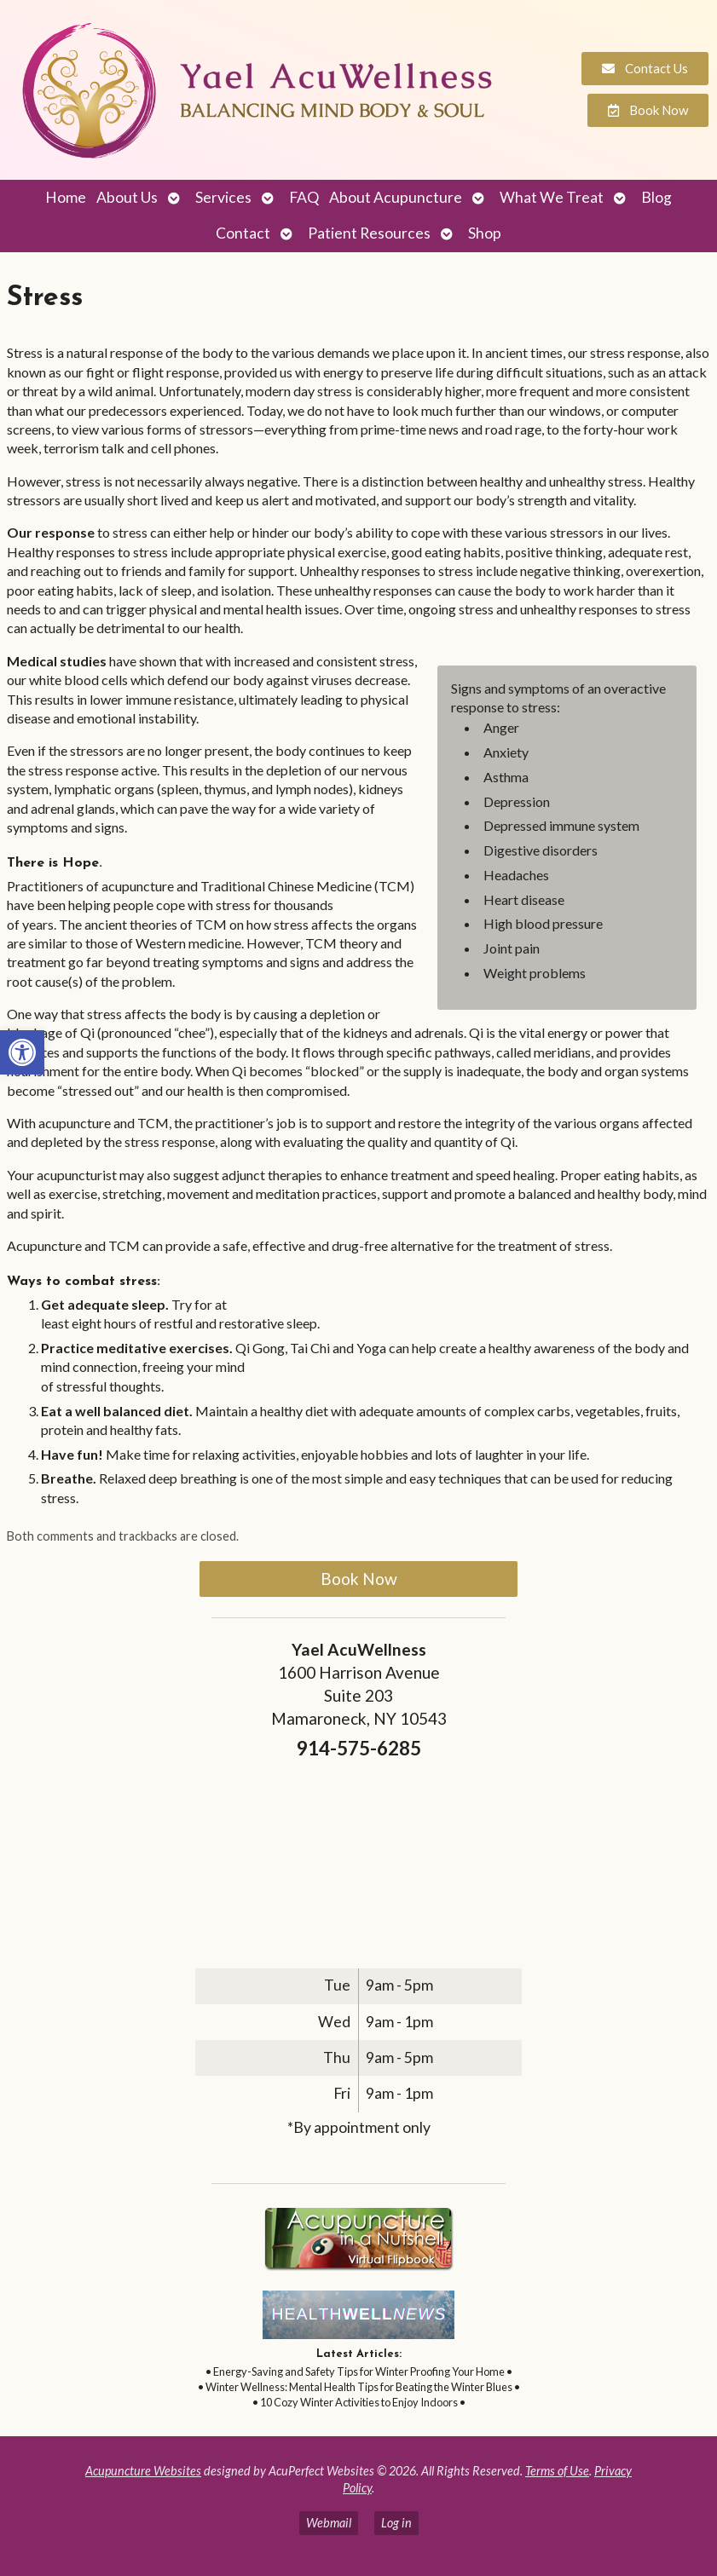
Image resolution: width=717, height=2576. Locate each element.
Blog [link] (656, 197)
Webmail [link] (328, 2522)
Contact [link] (243, 233)
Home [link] (65, 197)
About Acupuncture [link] (395, 197)
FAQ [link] (304, 197)
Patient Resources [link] (369, 233)
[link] (22, 1052)
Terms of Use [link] (557, 2471)
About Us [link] (127, 197)
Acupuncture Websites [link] (143, 2471)
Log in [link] (396, 2522)
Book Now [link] (359, 1578)
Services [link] (223, 197)
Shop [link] (484, 233)
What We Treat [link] (552, 197)
